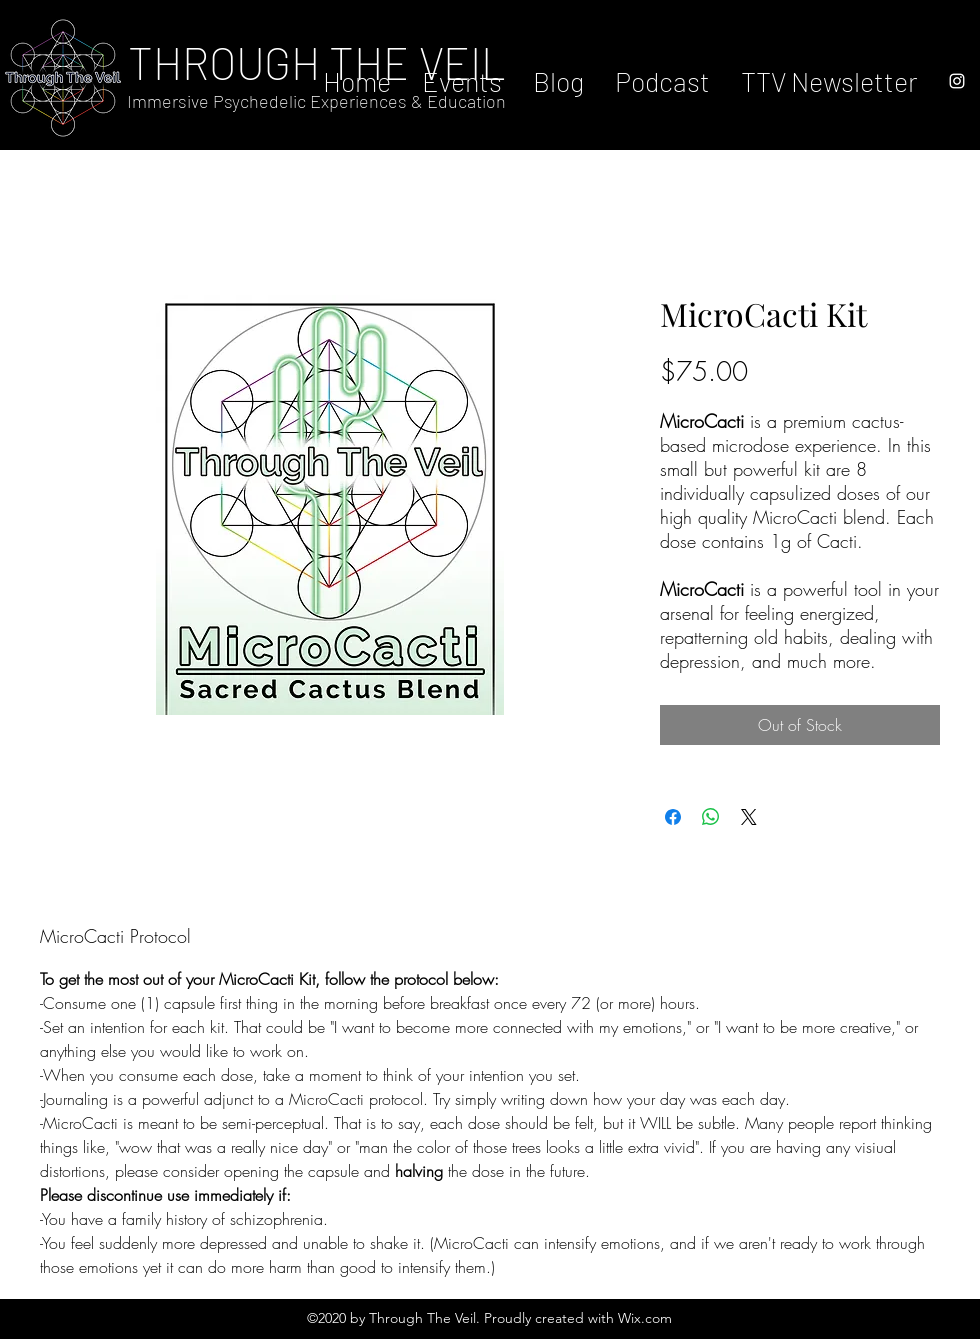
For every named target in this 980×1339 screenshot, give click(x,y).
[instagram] (957, 81)
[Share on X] (749, 817)
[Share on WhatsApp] (711, 817)
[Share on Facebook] (673, 817)
